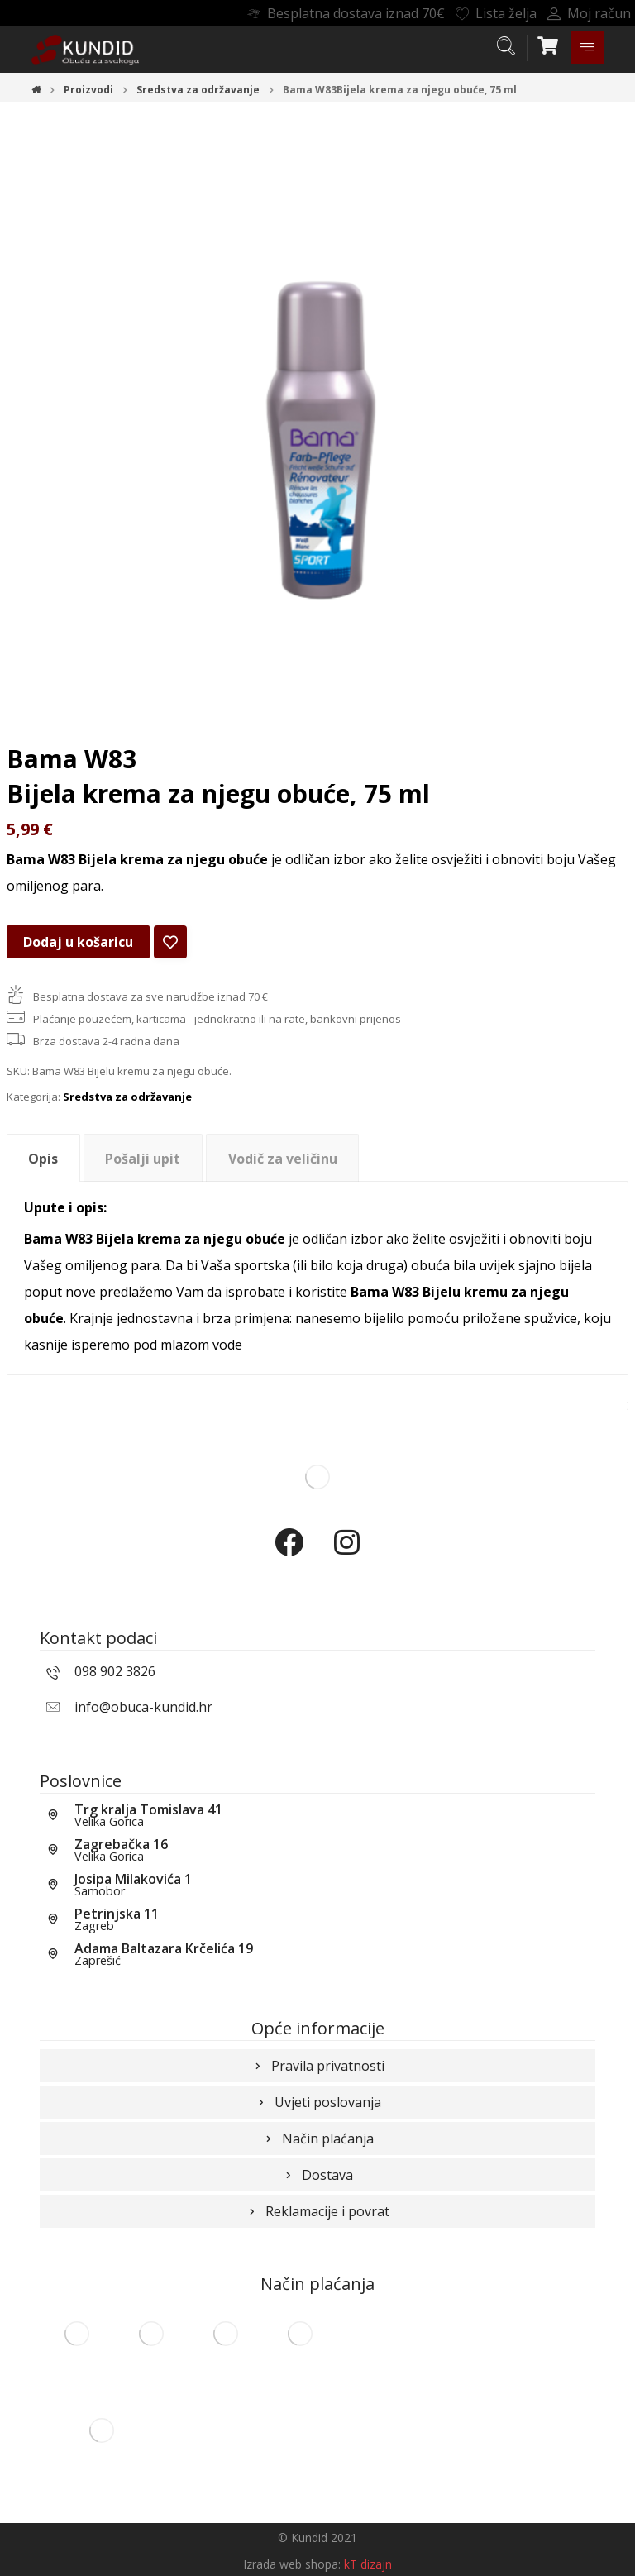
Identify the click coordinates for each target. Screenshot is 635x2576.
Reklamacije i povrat (317, 2211)
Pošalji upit (142, 1158)
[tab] (43, 1158)
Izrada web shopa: (292, 2564)
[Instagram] (346, 1556)
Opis (43, 1158)
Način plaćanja (318, 2138)
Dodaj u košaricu (78, 942)
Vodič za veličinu (282, 1158)
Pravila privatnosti (317, 2066)
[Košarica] (548, 44)
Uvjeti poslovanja (318, 2102)
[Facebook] (289, 1556)
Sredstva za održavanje (127, 1096)
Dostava (317, 2175)
